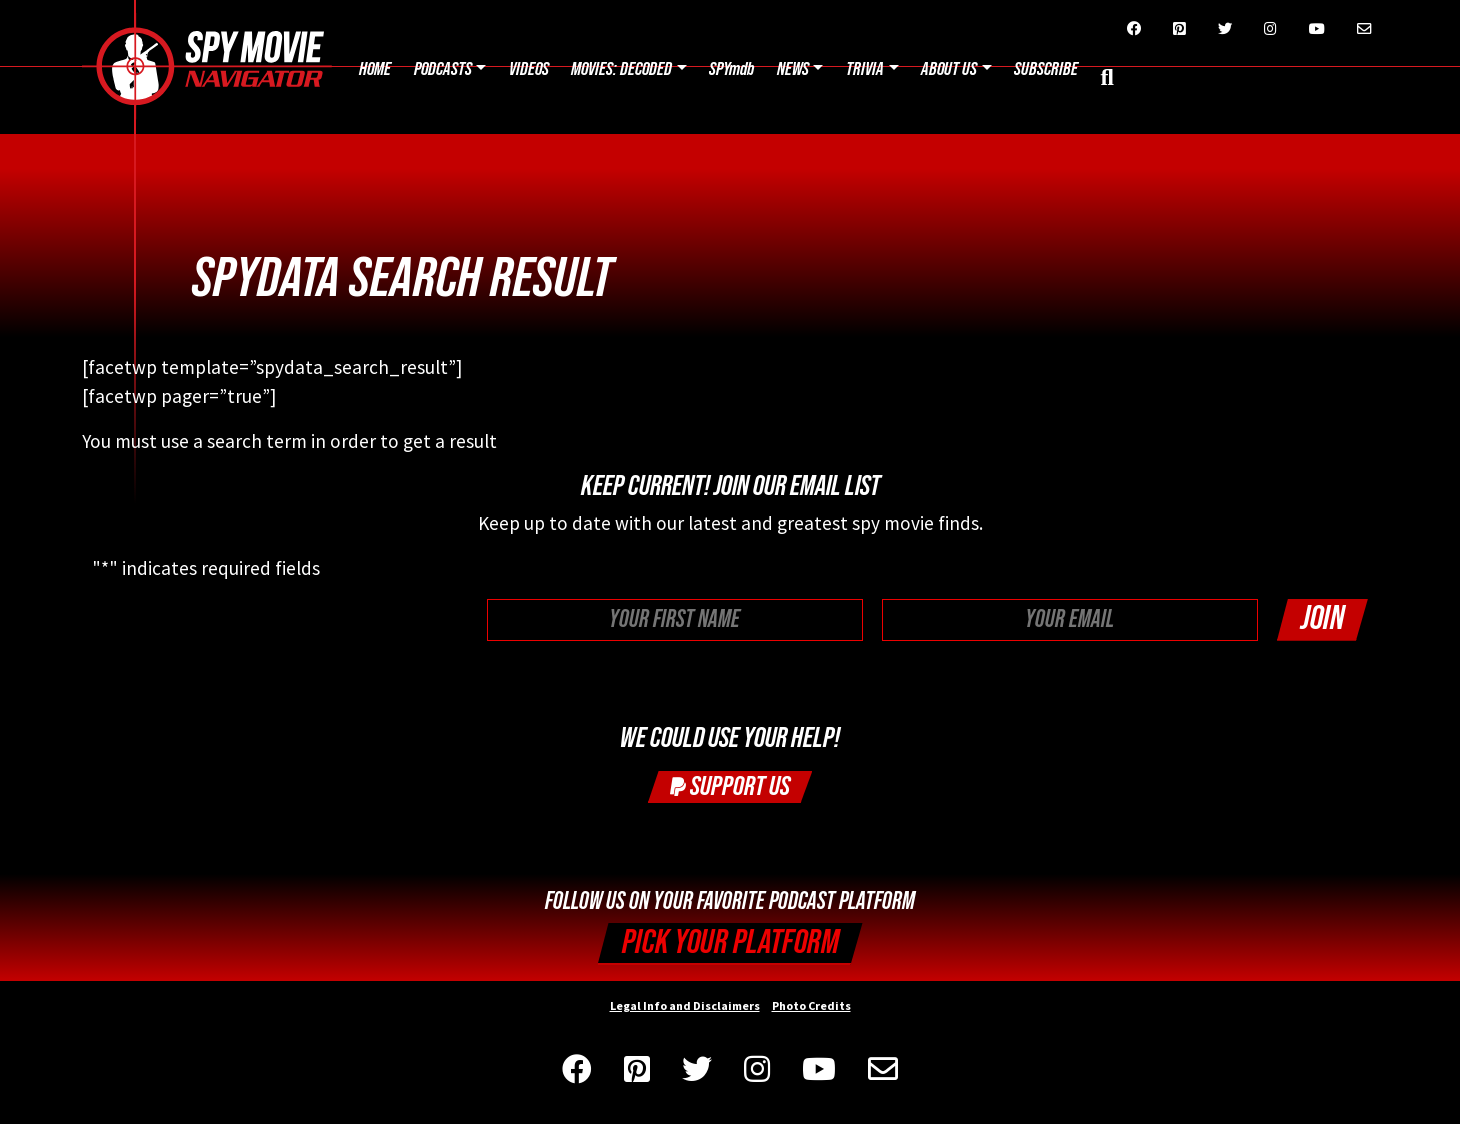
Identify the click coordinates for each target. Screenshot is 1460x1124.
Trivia (865, 69)
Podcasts (443, 69)
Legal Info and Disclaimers (685, 1005)
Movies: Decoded (621, 69)
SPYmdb (731, 69)
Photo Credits (811, 1005)
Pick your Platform (730, 942)
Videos (529, 69)
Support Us (730, 786)
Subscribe (1046, 69)
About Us (949, 69)
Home (375, 69)
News (793, 69)
